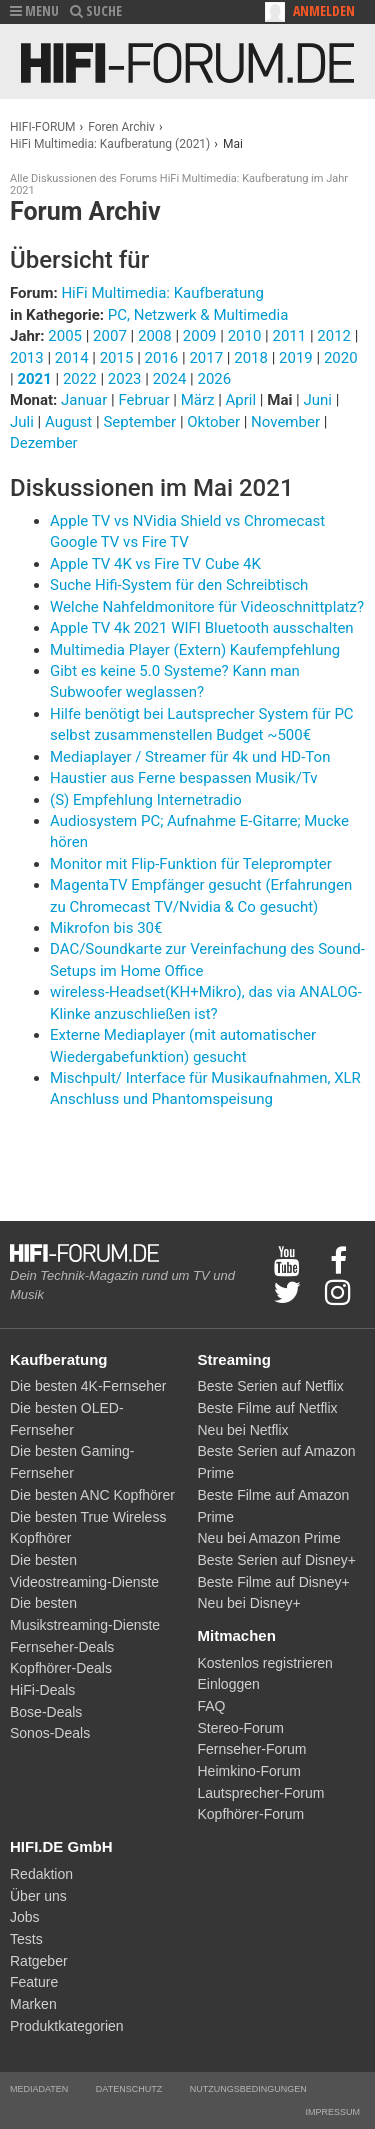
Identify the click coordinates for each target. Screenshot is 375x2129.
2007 (110, 336)
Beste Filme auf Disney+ (274, 1582)
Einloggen (229, 1684)
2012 (334, 336)
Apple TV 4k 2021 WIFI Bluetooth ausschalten (202, 628)
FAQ (212, 1706)
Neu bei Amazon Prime (269, 1538)
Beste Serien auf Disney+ (277, 1560)
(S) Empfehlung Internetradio (146, 800)
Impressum (332, 2112)
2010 (245, 336)
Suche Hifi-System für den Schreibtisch (179, 585)
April (243, 400)
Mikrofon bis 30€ (106, 928)
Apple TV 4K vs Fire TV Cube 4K (155, 564)
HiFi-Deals (42, 1690)
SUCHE (96, 10)
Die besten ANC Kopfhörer (92, 1495)
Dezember (44, 443)
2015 (117, 358)
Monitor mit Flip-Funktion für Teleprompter (191, 864)
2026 (214, 379)
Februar (145, 400)
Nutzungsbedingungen (248, 2089)
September (141, 422)
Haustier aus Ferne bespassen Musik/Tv (184, 778)
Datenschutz (129, 2089)
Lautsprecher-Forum (261, 1793)
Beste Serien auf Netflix (271, 1386)
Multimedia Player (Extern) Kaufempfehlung (195, 650)
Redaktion (41, 1874)
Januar (86, 400)
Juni (320, 400)
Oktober (215, 422)
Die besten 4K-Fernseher (88, 1386)
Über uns (38, 1896)
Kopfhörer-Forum (251, 1814)
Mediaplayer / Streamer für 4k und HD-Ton (190, 757)
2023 (125, 379)
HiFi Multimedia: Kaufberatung (162, 293)
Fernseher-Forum (252, 1749)
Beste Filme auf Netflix (268, 1408)
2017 (206, 358)
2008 (155, 336)
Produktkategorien (67, 2026)
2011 (289, 336)
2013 (27, 358)
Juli (24, 422)
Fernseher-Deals (62, 1647)
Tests (26, 1939)
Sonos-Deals (50, 1733)
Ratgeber (39, 1961)
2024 (170, 379)
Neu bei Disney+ (249, 1603)
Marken (33, 2004)
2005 (65, 336)
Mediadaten (39, 2089)
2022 (80, 379)
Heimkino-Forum (249, 1771)
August (70, 422)
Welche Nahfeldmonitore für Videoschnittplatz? (207, 607)
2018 (251, 358)
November (287, 422)
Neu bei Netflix (243, 1430)
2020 (341, 358)
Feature (34, 1982)
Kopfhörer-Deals (61, 1668)
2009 (200, 336)
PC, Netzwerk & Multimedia (198, 315)
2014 (72, 358)
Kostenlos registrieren (265, 1663)
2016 (162, 358)
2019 (296, 358)
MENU (34, 10)
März (200, 400)
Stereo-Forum (241, 1728)
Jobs (25, 1917)
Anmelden (324, 10)
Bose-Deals (46, 1712)
